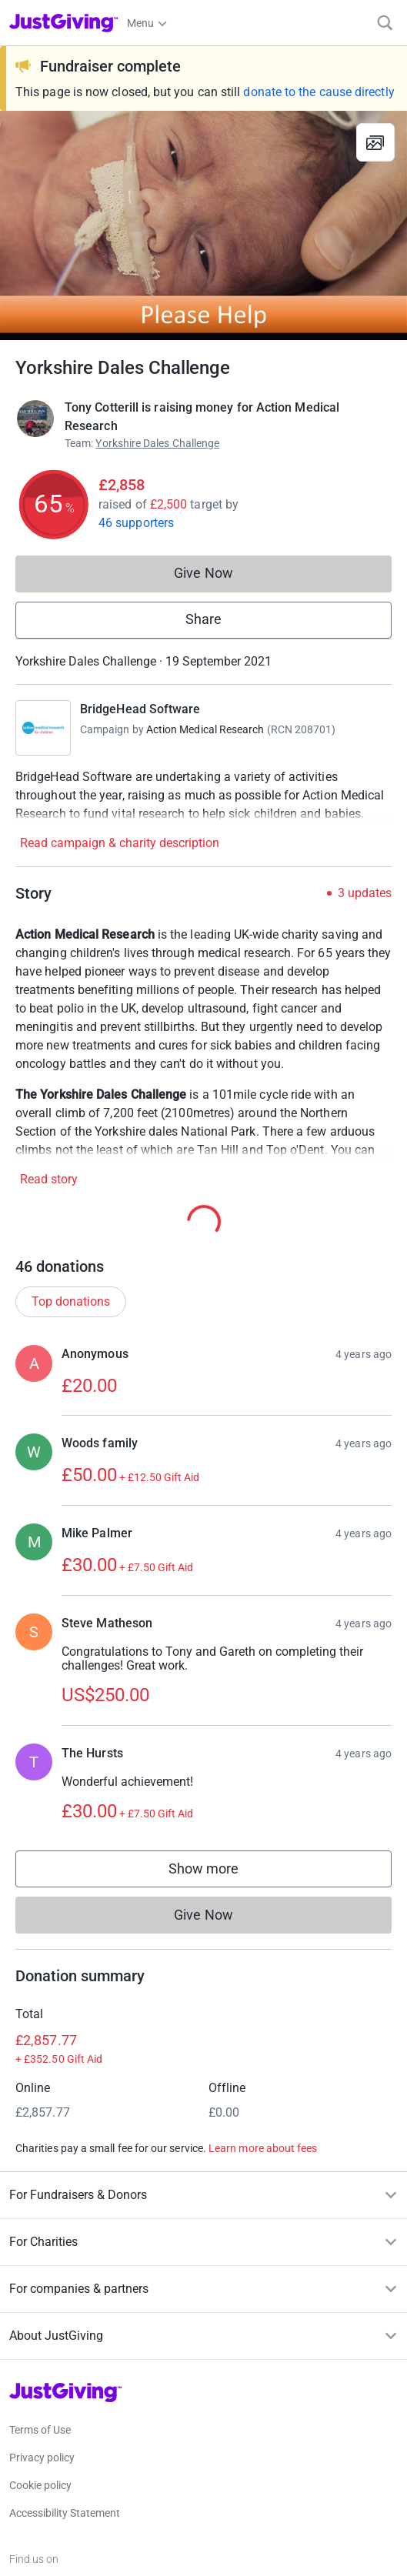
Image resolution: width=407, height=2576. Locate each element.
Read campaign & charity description (119, 843)
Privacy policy (42, 2457)
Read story (49, 1179)
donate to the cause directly (318, 92)
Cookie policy (40, 2485)
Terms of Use (40, 2430)
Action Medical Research (205, 729)
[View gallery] (375, 142)
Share (203, 619)
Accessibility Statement (64, 2513)
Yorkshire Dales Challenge (157, 443)
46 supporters (136, 523)
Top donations (71, 1301)
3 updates (365, 893)
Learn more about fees (263, 2148)
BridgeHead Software (140, 709)
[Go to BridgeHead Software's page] (43, 728)
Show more (219, 1872)
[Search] (385, 22)
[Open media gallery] (203, 225)
